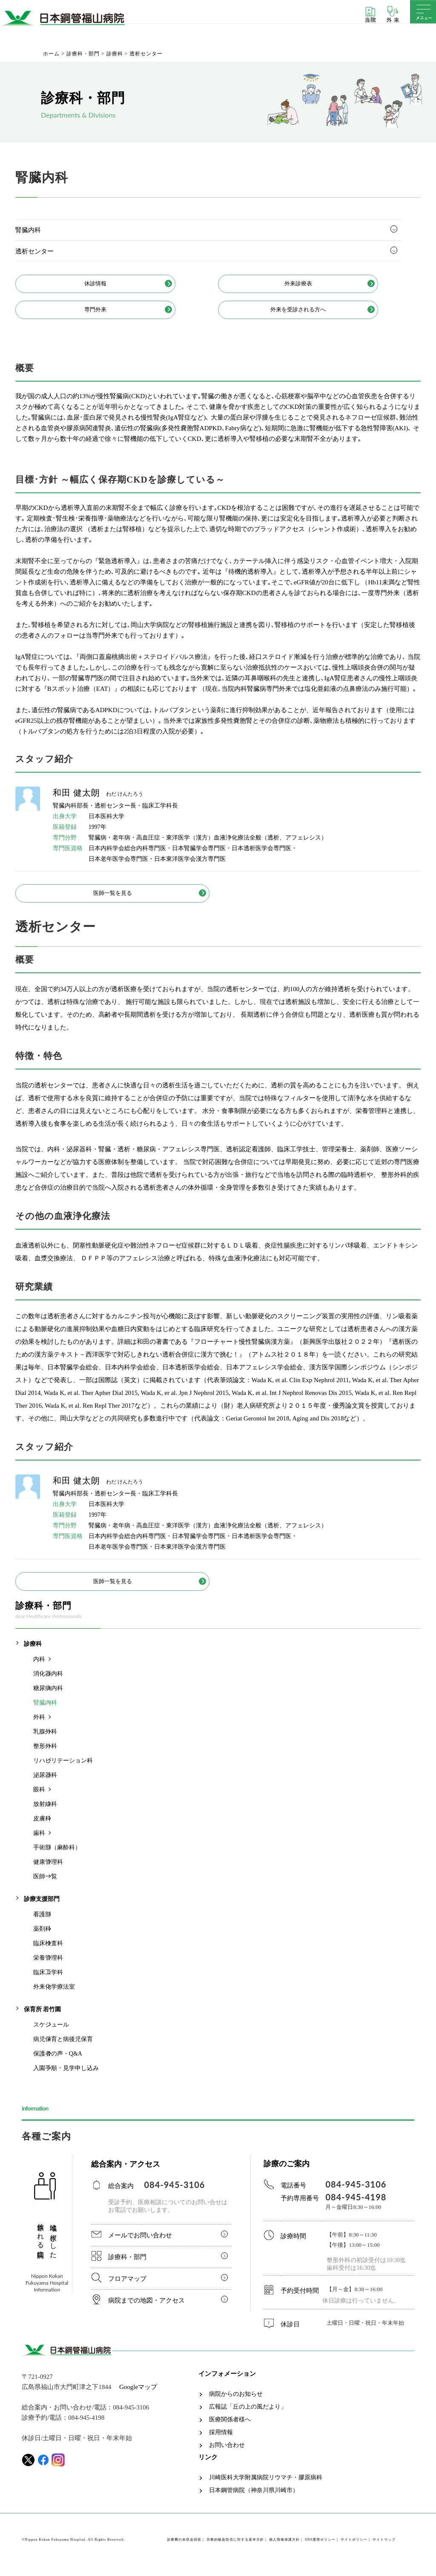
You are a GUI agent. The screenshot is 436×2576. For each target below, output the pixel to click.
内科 (39, 1669)
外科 (39, 1727)
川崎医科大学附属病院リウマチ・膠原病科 (265, 2487)
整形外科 (45, 1756)
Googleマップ (138, 2396)
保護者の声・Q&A (57, 2063)
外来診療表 (316, 285)
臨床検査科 (48, 1953)
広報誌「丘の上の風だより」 (248, 2417)
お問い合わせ (227, 2455)
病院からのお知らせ (236, 2404)
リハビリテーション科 (63, 1770)
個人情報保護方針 (284, 2549)
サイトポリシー (354, 2549)
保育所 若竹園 (42, 2019)
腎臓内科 (28, 230)
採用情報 (221, 2442)
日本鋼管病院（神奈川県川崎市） (253, 2500)
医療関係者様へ (230, 2429)
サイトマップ (384, 2549)
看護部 (42, 1924)
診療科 (33, 1653)
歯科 (39, 1843)
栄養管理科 (48, 1967)
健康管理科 (48, 1872)
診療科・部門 (127, 2266)
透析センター (34, 251)
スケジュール (51, 2034)
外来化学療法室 (54, 1996)
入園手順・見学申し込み (66, 2078)
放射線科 (45, 1814)
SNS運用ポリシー (320, 2549)
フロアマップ (127, 2288)
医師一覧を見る (113, 898)
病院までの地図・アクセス (146, 2310)
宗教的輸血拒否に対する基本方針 (235, 2549)
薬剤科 (42, 1938)
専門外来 (113, 313)
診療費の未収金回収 (184, 2549)
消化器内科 (48, 1683)
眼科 (39, 1799)
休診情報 (113, 285)
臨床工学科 (48, 1982)
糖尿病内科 (48, 1698)
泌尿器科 (45, 1785)
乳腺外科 (45, 1741)
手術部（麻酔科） (57, 1857)
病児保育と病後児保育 (63, 2049)
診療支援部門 (42, 1909)
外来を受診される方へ (316, 313)
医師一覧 (45, 1886)
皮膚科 (42, 1828)
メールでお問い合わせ (140, 2245)
